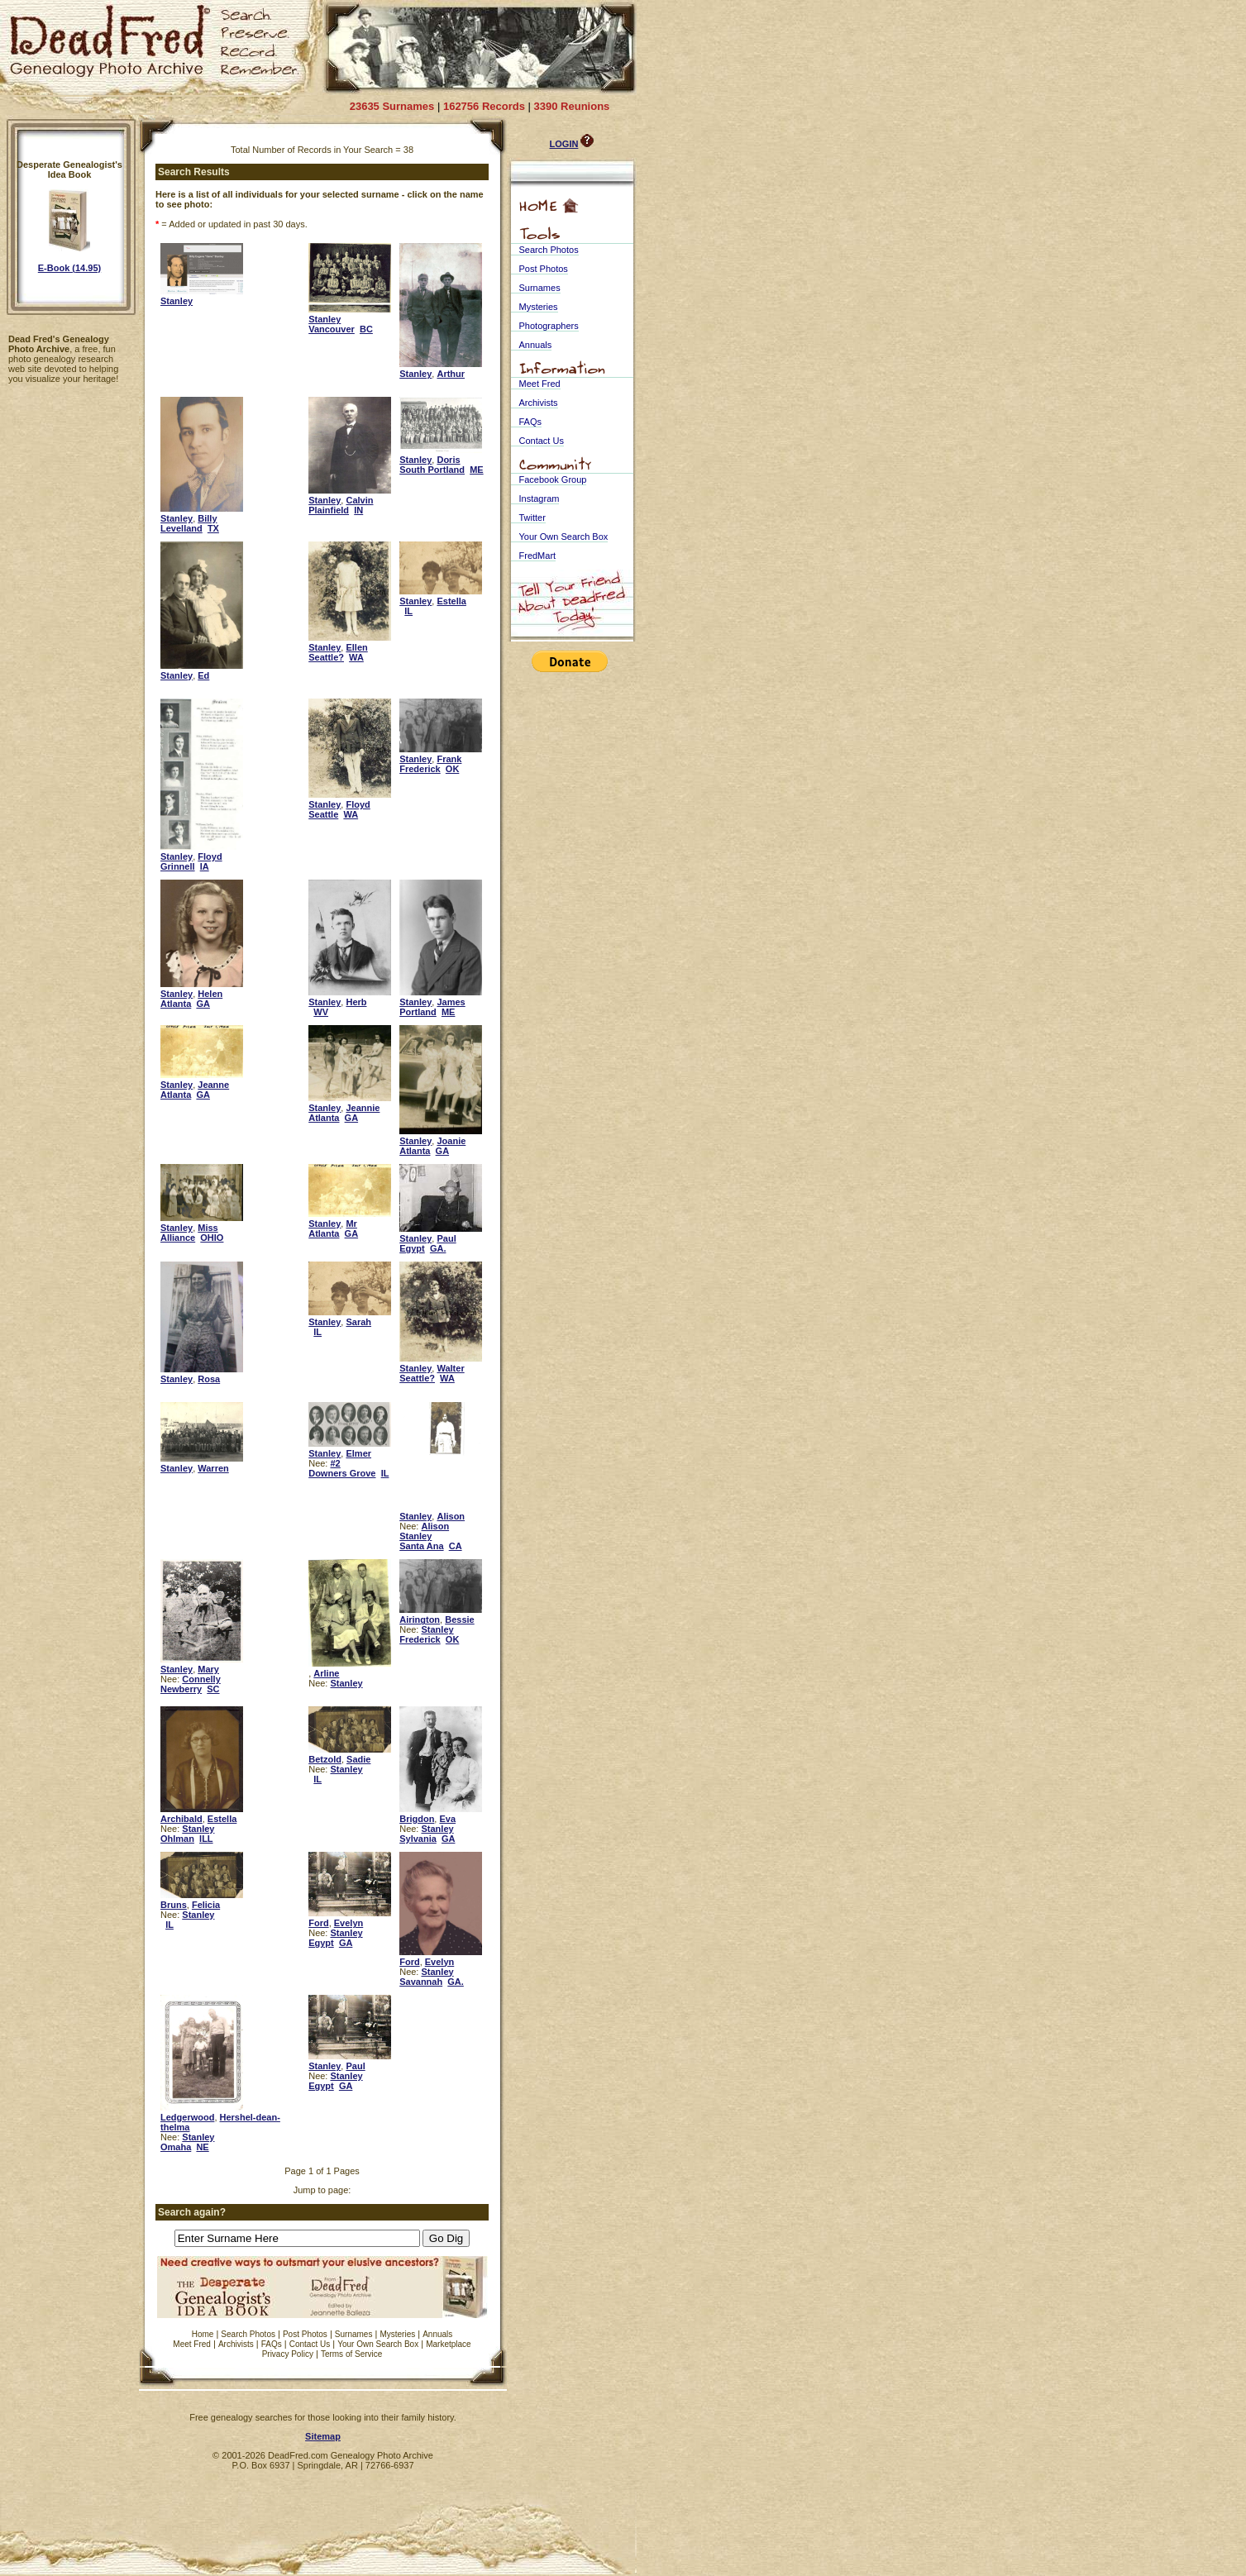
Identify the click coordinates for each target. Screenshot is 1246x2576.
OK (453, 769)
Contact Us (309, 2344)
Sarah (358, 1322)
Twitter (532, 517)
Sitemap (323, 2436)
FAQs (271, 2344)
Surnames (354, 2334)
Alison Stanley (424, 1531)
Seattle (323, 814)
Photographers (549, 326)
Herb (356, 1002)
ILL (206, 1839)
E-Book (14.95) (69, 268)
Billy (207, 518)
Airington (419, 1619)
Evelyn (348, 1923)
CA (455, 1546)
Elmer (358, 1453)
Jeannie (363, 1108)
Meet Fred (192, 2344)
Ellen (356, 647)
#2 (335, 1463)
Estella (451, 601)
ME (477, 470)
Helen (210, 994)
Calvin (359, 500)
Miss (207, 1228)
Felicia (206, 1905)
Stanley (176, 301)
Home (203, 2334)
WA (356, 657)
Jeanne (213, 1085)
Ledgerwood (187, 2117)
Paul (446, 1238)
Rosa (209, 1379)
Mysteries (397, 2334)
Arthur (451, 374)
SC (213, 1689)
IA (204, 866)
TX (213, 528)
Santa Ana (421, 1546)
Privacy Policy (287, 2354)
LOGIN (564, 144)
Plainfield (328, 510)
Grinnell (177, 866)
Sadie (358, 1759)
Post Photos (305, 2334)
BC (366, 329)
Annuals (437, 2334)
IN (358, 510)
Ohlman (177, 1839)
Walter (450, 1368)
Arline (326, 1673)
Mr (351, 1223)
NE (202, 2147)
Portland (418, 1012)
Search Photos (248, 2334)
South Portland (432, 470)
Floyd (210, 856)
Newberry (181, 1689)
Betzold (324, 1759)
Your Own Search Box (377, 2344)
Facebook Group (553, 479)
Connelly (201, 1679)
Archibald (181, 1819)
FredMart (537, 556)
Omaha (175, 2147)
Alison (451, 1516)
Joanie (451, 1141)
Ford (318, 1923)
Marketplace (448, 2344)
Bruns (173, 1905)
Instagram (539, 498)
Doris (448, 460)
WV (320, 1012)
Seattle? (326, 657)
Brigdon (416, 1819)
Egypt (412, 1248)
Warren (213, 1468)
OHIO (211, 1238)
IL (408, 611)
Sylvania (418, 1839)
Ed (203, 675)
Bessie (459, 1619)
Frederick (420, 769)
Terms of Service (351, 2354)
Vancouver (331, 329)
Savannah (420, 1982)
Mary (208, 1669)
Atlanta (175, 1004)
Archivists (236, 2344)
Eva (447, 1819)
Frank (449, 759)
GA (203, 1004)
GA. (438, 1248)
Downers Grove (341, 1473)
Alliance (177, 1238)
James (451, 1002)
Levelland (181, 528)
